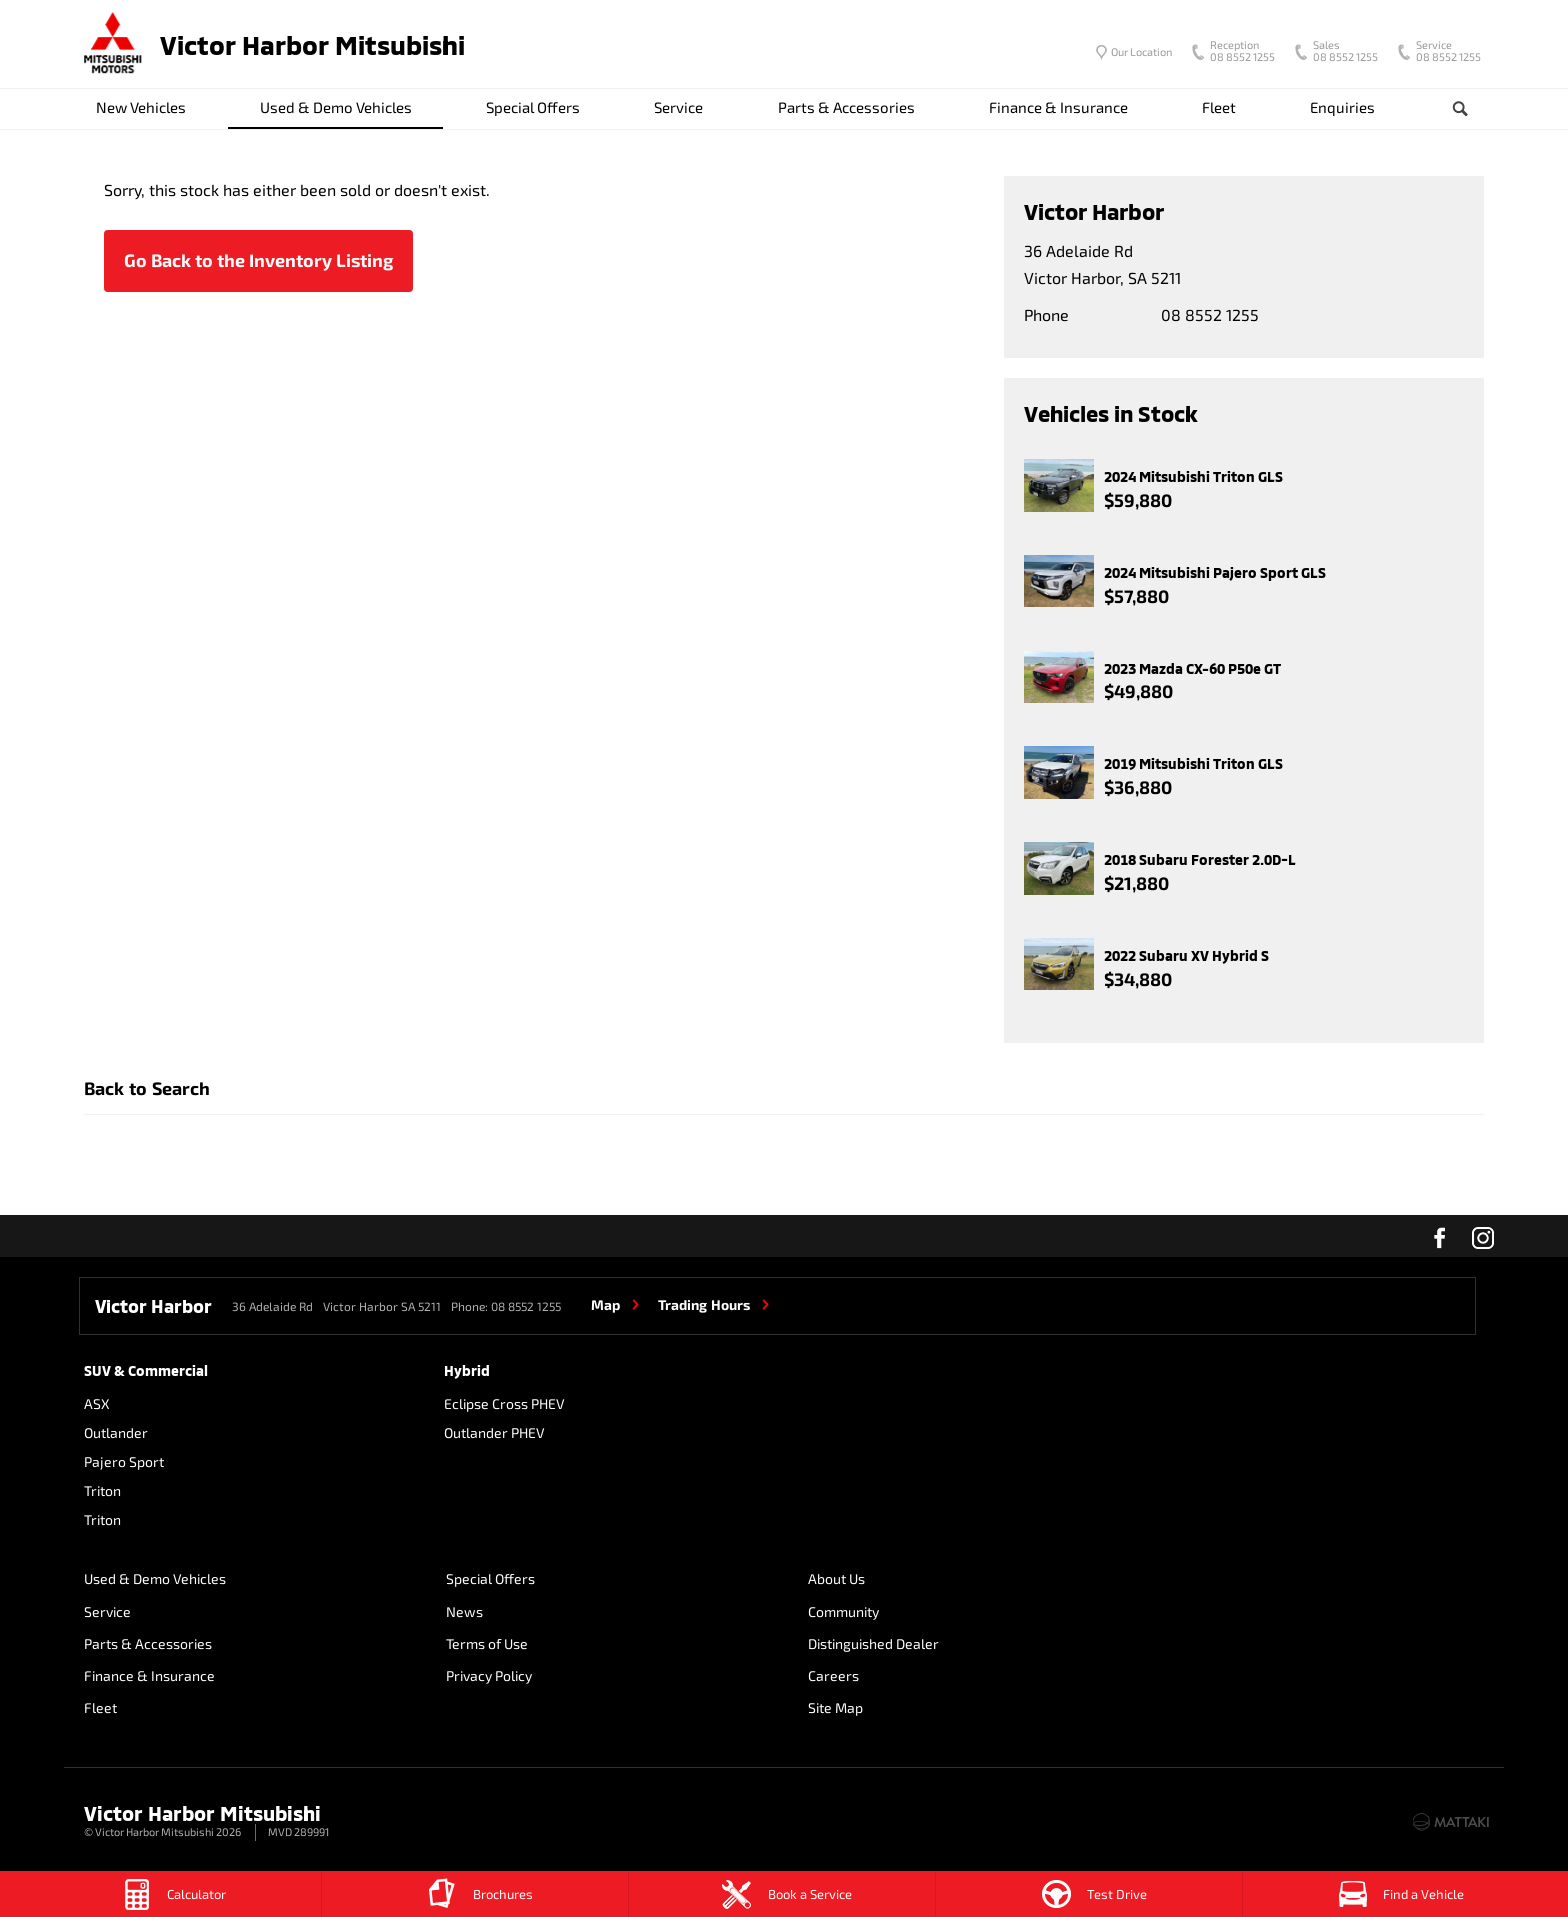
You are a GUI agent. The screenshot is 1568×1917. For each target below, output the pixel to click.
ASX (97, 1403)
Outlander (116, 1432)
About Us (832, 1579)
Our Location (1141, 51)
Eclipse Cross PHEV (504, 1403)
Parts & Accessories (846, 107)
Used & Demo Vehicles (336, 107)
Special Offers (533, 107)
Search (1444, 109)
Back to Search (147, 1088)
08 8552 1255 (1238, 53)
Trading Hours (704, 1304)
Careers (1189, 1579)
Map (605, 1304)
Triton (102, 1490)
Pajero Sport (124, 1461)
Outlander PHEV (494, 1432)
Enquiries (1342, 107)
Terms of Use (485, 1643)
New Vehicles (141, 107)
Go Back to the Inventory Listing (258, 260)
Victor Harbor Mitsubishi (312, 44)
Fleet (1219, 107)
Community (839, 1611)
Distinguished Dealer (869, 1643)
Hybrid (467, 1370)
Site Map (1191, 1611)
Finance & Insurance (1058, 107)
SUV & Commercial (146, 1370)
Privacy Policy (487, 1675)
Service (678, 107)
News (462, 1611)
